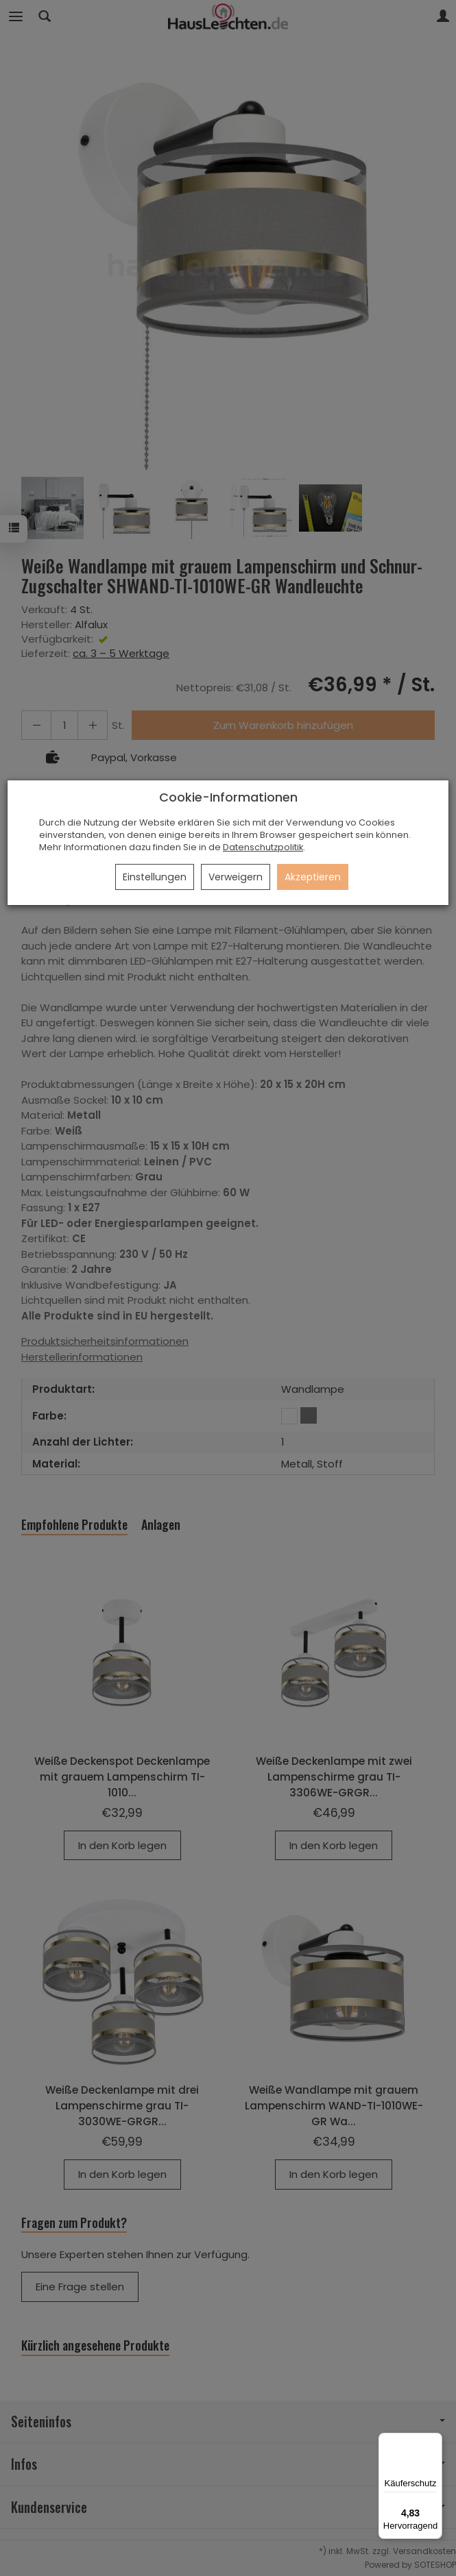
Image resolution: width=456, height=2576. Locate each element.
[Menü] (434, 2441)
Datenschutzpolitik (263, 847)
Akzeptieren (313, 877)
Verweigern (235, 877)
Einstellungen (155, 877)
